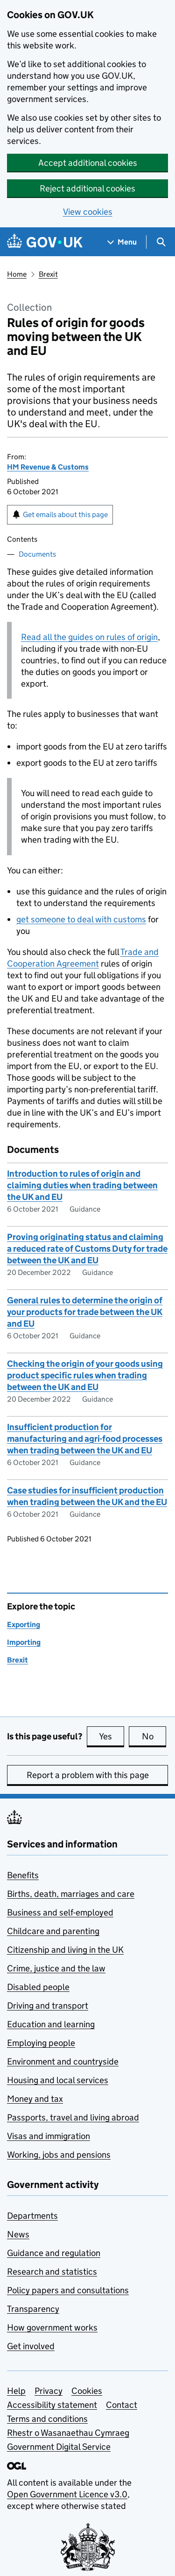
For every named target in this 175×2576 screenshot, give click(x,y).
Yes (111, 1736)
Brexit (48, 274)
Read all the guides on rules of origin (89, 637)
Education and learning (51, 2024)
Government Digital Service (59, 2446)
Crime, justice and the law (56, 1968)
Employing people (41, 2043)
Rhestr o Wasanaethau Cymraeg (68, 2432)
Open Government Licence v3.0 (67, 2494)
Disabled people (38, 1987)
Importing (24, 1642)
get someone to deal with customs (81, 919)
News (18, 2234)
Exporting (23, 1624)
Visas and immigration (48, 2136)
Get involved (31, 2346)
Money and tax (35, 2098)
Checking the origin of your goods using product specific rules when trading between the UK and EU (85, 1375)
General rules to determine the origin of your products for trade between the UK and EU (84, 1312)
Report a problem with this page (88, 1775)
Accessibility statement (52, 2404)
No (154, 1736)
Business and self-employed (60, 1912)
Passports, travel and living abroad (73, 2117)
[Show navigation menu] (122, 242)
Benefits (23, 1875)
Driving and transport (47, 2005)
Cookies (86, 2390)
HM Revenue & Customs (48, 467)
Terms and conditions (47, 2418)
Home (17, 274)
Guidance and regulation (53, 2253)
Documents (37, 554)
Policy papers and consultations (68, 2290)
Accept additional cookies (87, 162)
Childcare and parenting (53, 1931)
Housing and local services (57, 2080)
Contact (121, 2404)
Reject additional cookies (87, 188)
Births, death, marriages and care (70, 1893)
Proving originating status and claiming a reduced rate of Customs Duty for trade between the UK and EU (87, 1249)
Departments (32, 2215)
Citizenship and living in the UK (65, 1949)
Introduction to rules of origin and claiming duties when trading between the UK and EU (82, 1185)
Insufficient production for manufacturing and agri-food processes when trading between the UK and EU (84, 1439)
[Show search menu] (161, 242)
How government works (52, 2327)
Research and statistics (52, 2271)
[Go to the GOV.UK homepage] (45, 242)
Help (16, 2390)
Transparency (33, 2308)
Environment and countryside (63, 2061)
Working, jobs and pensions (59, 2154)
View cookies (87, 211)
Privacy (49, 2390)
